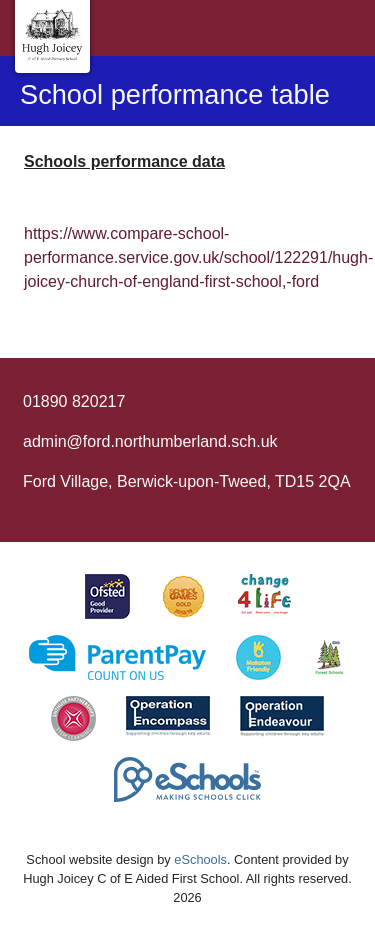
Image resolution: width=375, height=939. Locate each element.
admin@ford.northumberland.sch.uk (150, 441)
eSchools (200, 859)
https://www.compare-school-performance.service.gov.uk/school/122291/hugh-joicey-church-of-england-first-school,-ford (198, 257)
